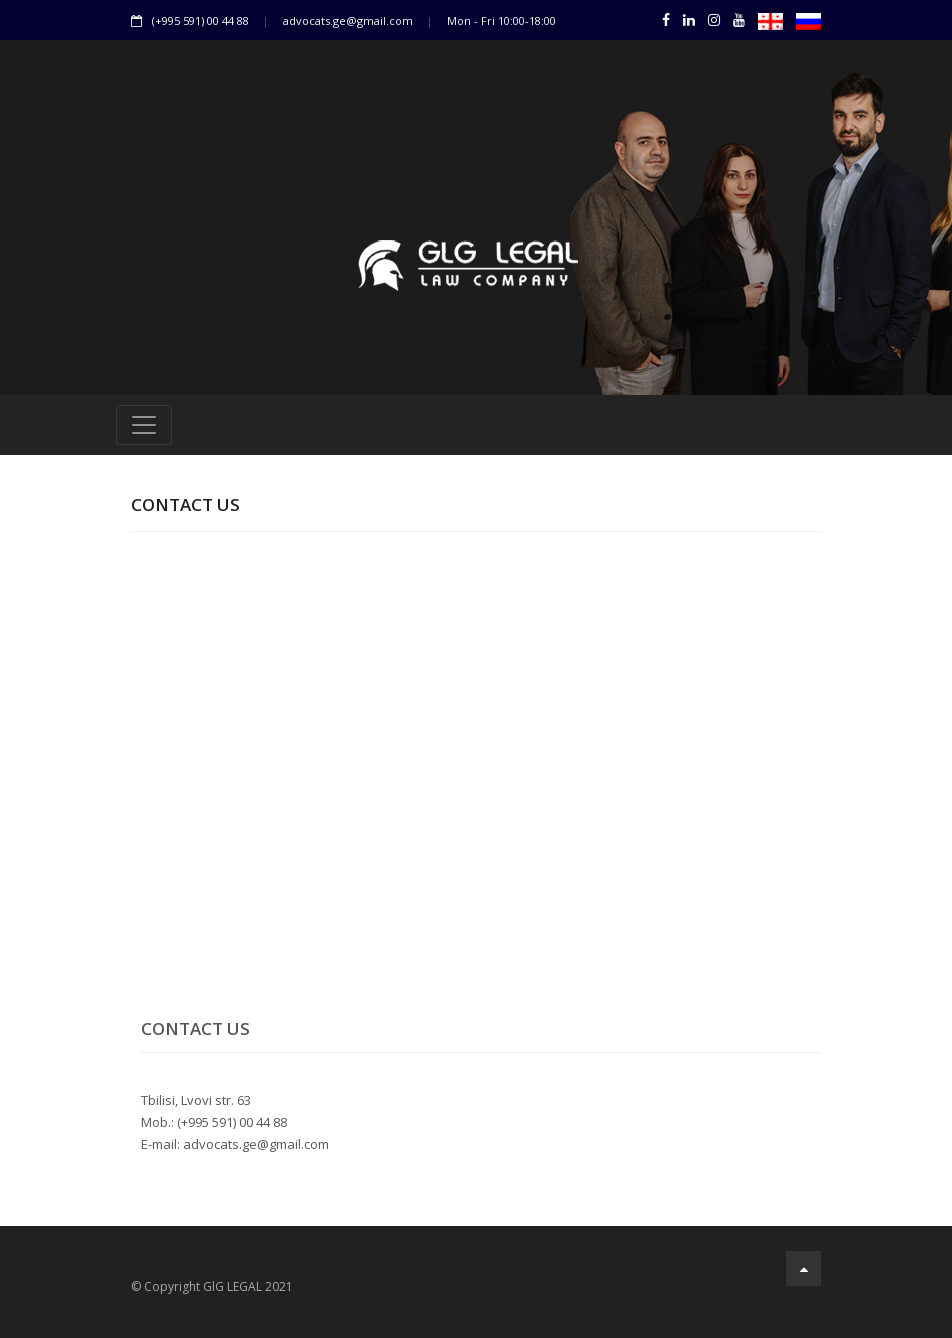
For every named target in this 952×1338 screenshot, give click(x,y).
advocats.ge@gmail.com (348, 20)
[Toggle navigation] (144, 425)
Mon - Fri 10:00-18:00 (501, 20)
